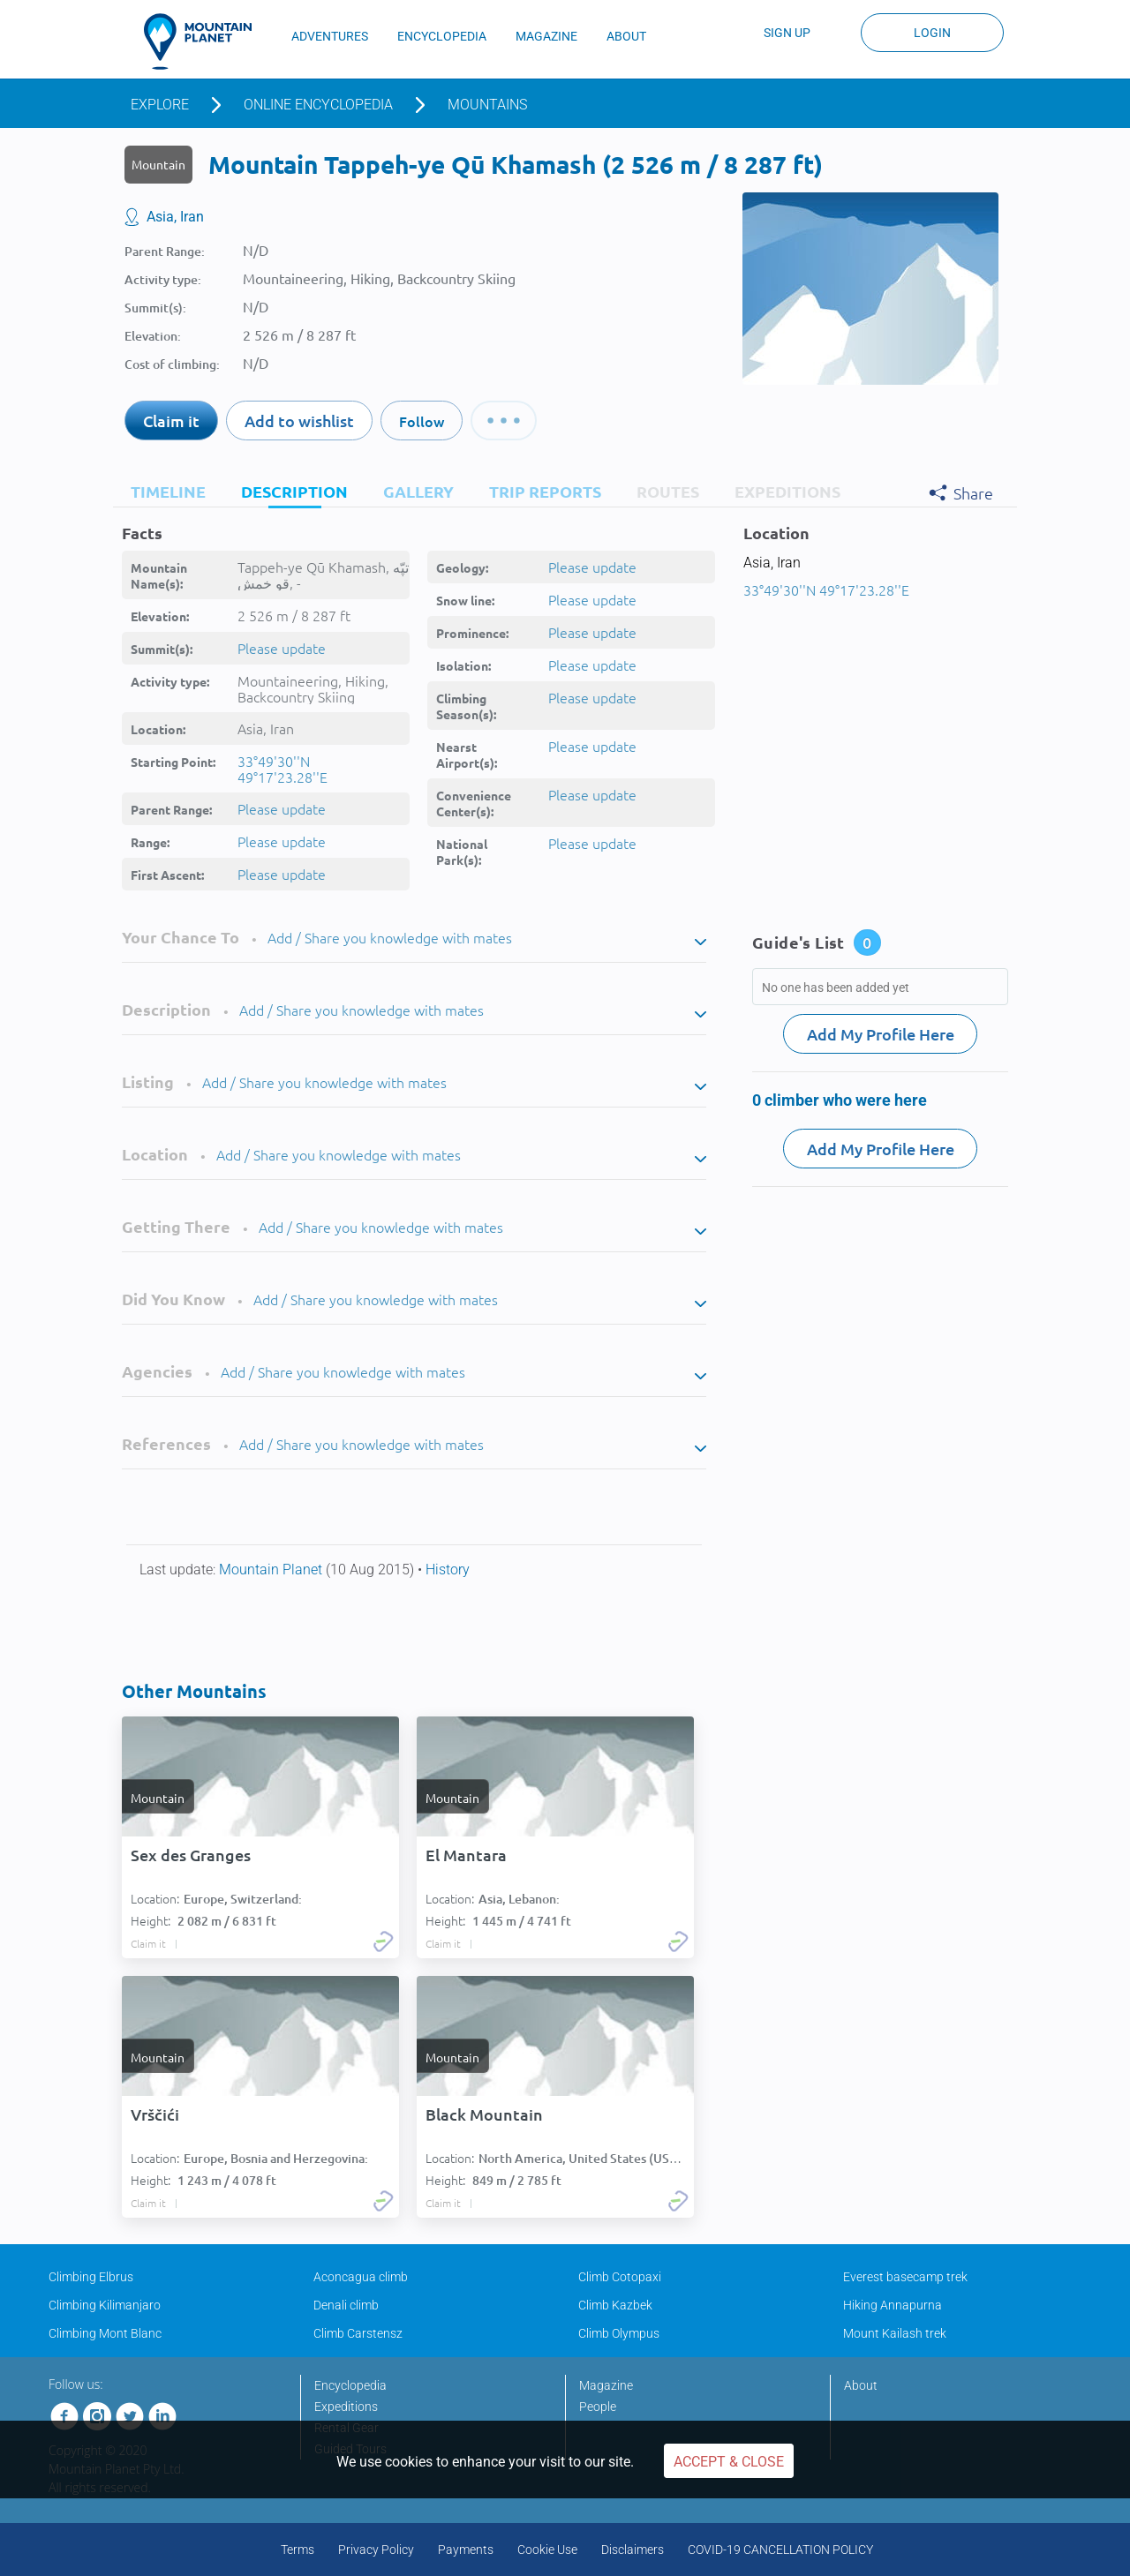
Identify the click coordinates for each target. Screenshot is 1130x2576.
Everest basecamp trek (905, 2277)
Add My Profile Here (880, 1034)
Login (932, 33)
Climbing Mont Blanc (105, 2333)
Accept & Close (729, 2461)
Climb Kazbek (615, 2305)
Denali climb (346, 2305)
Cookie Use (547, 2549)
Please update (281, 647)
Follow (421, 421)
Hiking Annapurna (892, 2305)
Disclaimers (632, 2549)
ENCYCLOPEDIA (441, 36)
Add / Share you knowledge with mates (389, 937)
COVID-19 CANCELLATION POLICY (780, 2549)
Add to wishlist (299, 420)
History (448, 1569)
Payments (465, 2549)
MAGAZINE (546, 36)
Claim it (171, 420)
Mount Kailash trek (894, 2333)
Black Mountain (484, 2114)
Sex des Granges (191, 1855)
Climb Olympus (618, 2333)
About (861, 2385)
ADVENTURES (329, 36)
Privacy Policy (376, 2549)
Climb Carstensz (358, 2333)
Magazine (606, 2385)
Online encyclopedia (318, 104)
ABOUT (626, 36)
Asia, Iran (175, 216)
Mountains (487, 104)
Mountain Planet (272, 1569)
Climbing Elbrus (91, 2277)
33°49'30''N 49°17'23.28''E (282, 768)
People (597, 2407)
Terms (297, 2549)
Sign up (787, 33)
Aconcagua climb (360, 2277)
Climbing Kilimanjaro (105, 2305)
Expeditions (346, 2407)
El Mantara (466, 1855)
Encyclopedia (350, 2385)
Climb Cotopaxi (619, 2277)
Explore (160, 104)
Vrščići (155, 2114)
